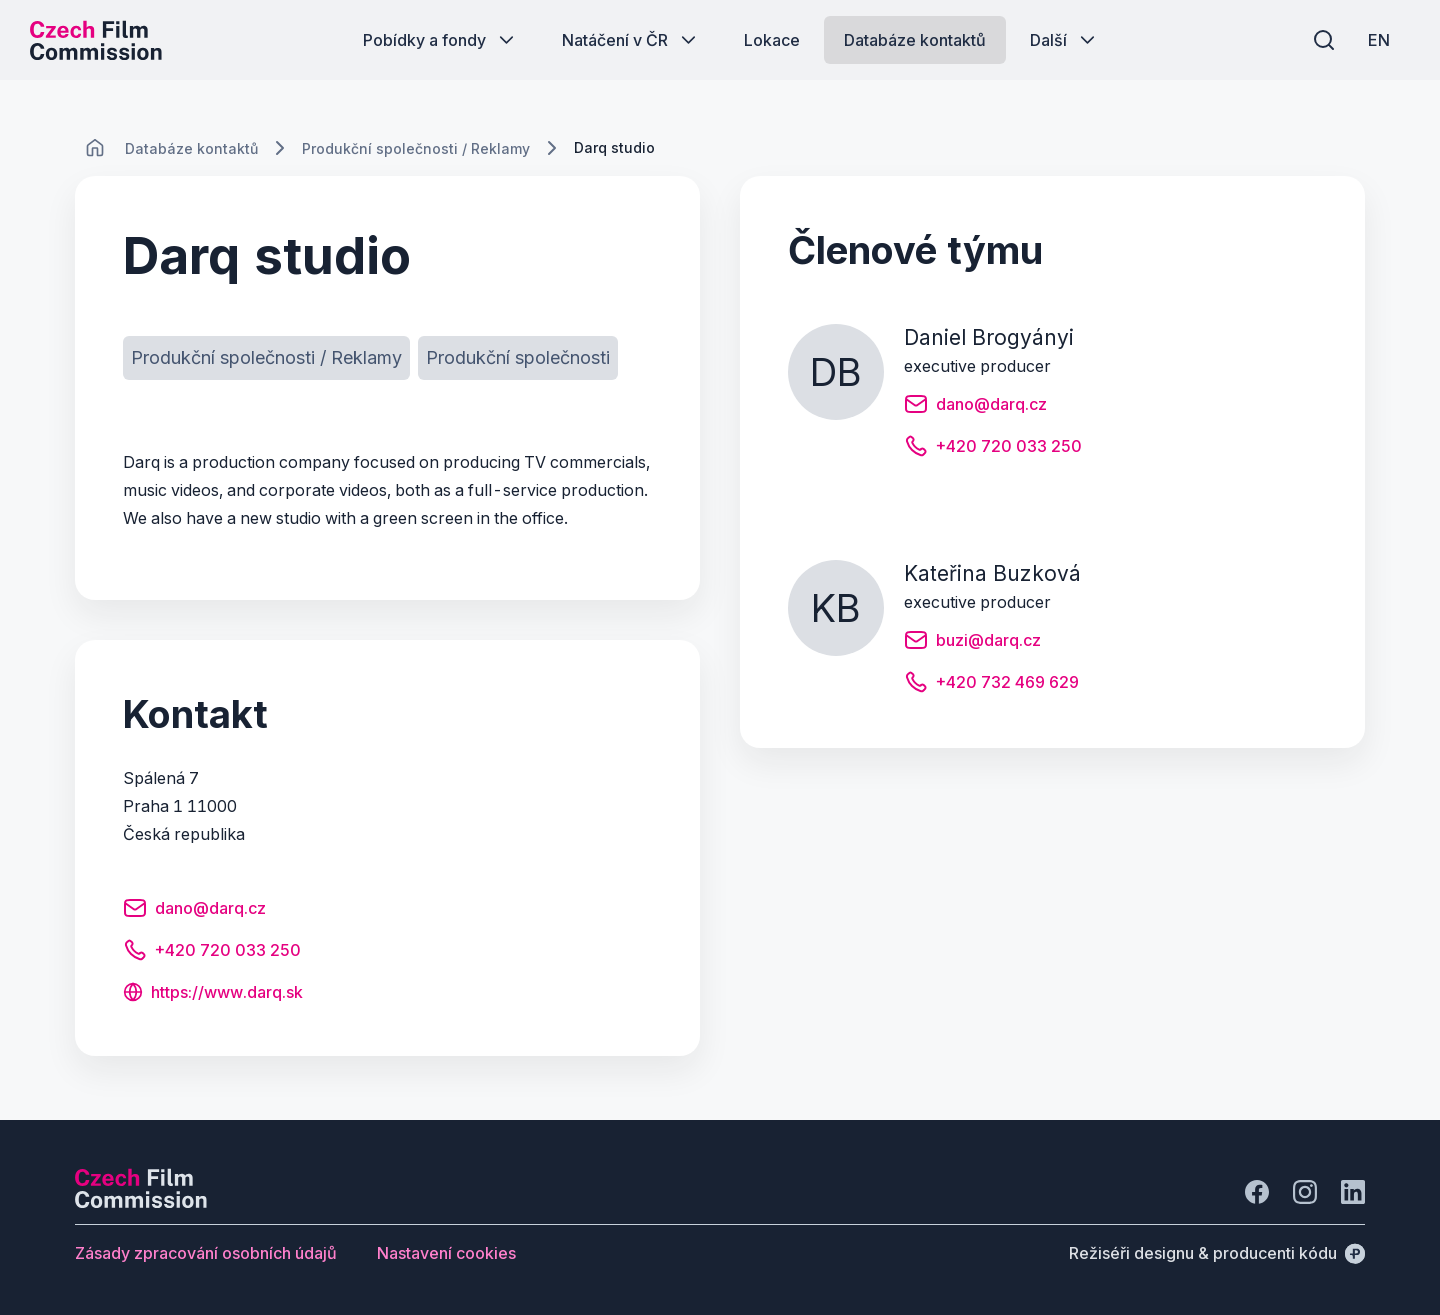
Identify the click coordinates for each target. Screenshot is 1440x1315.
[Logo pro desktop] (96, 40)
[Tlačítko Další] (1064, 40)
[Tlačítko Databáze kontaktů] (915, 40)
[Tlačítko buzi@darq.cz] (972, 643)
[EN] (1379, 40)
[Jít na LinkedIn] (1353, 1192)
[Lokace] (191, 148)
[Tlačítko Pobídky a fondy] (440, 40)
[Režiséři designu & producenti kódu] (1217, 1253)
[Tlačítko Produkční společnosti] (518, 358)
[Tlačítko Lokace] (772, 40)
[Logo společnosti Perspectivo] (141, 1202)
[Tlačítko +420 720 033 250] (212, 953)
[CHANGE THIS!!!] (95, 148)
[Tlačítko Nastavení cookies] (446, 1253)
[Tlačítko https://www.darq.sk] (213, 994)
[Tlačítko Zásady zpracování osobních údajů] (206, 1253)
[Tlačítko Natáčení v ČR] (631, 40)
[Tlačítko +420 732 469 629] (991, 685)
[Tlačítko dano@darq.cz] (194, 911)
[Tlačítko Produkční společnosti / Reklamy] (266, 358)
